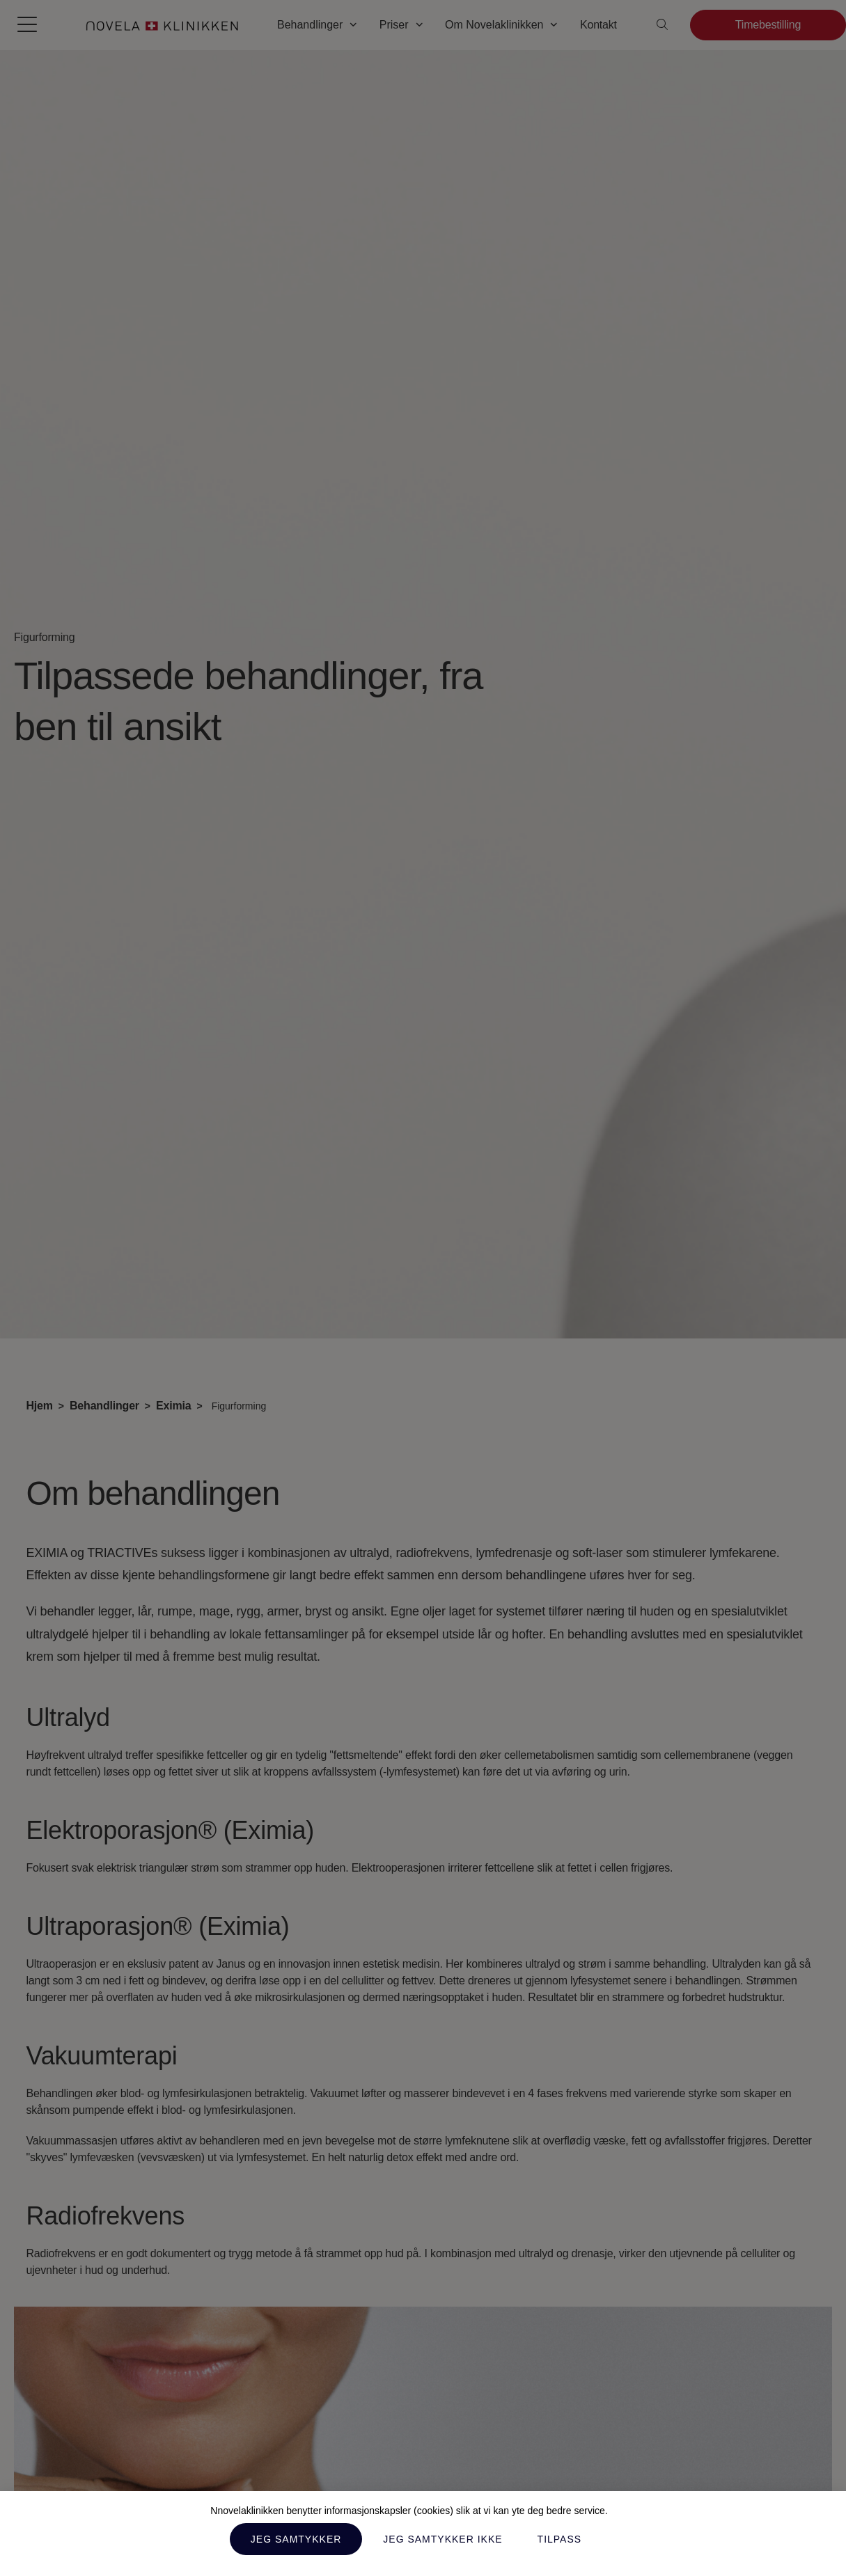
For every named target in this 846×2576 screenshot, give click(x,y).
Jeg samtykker (296, 2539)
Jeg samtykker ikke (442, 2539)
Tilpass (560, 2539)
